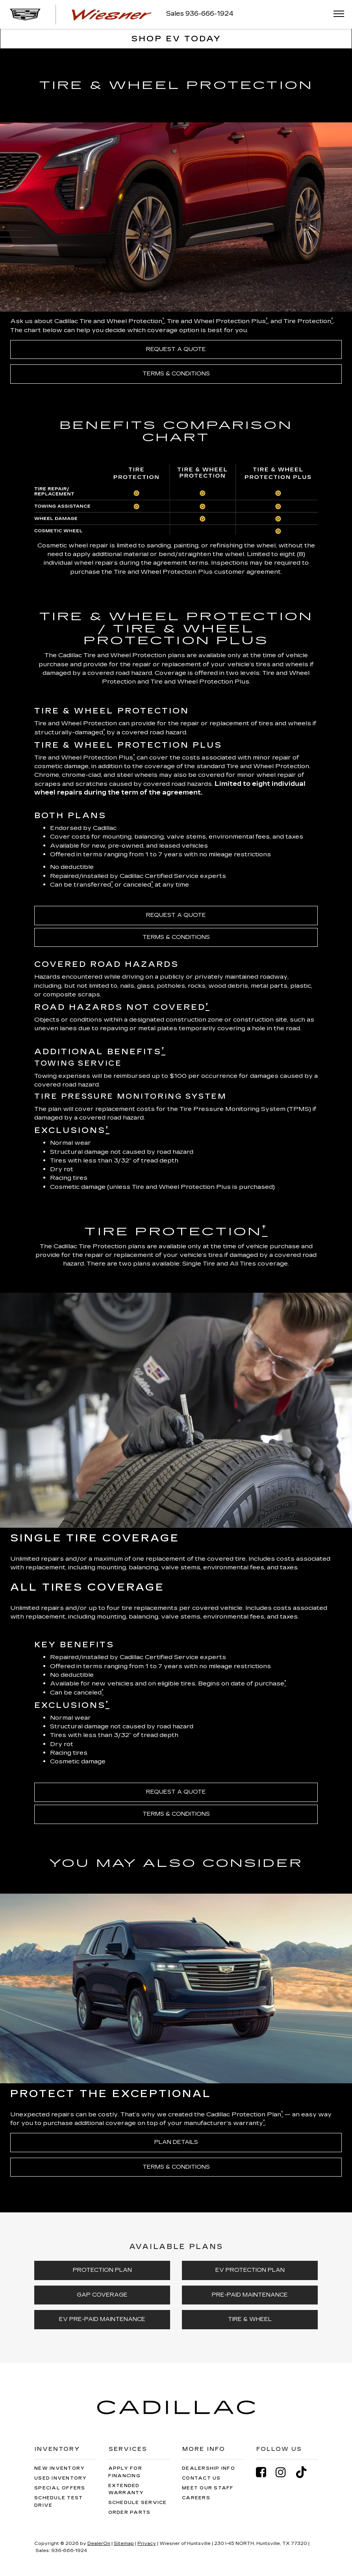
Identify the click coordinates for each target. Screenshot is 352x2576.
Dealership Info (208, 2468)
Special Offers (59, 2488)
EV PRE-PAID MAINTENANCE (102, 2319)
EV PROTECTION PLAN (250, 2270)
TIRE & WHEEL (250, 2319)
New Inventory (59, 2468)
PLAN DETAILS (176, 2142)
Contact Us (201, 2478)
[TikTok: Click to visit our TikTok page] (305, 2472)
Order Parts (129, 2512)
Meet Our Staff (208, 2488)
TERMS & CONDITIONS (176, 373)
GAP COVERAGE (102, 2294)
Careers (196, 2497)
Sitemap (124, 2543)
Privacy (146, 2543)
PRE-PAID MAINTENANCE (250, 2294)
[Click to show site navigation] (336, 14)
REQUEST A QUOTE (176, 349)
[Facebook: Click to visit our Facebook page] (265, 2472)
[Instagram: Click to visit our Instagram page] (285, 2472)
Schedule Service (137, 2502)
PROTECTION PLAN (102, 2270)
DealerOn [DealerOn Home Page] (98, 2543)
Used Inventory (60, 2478)
